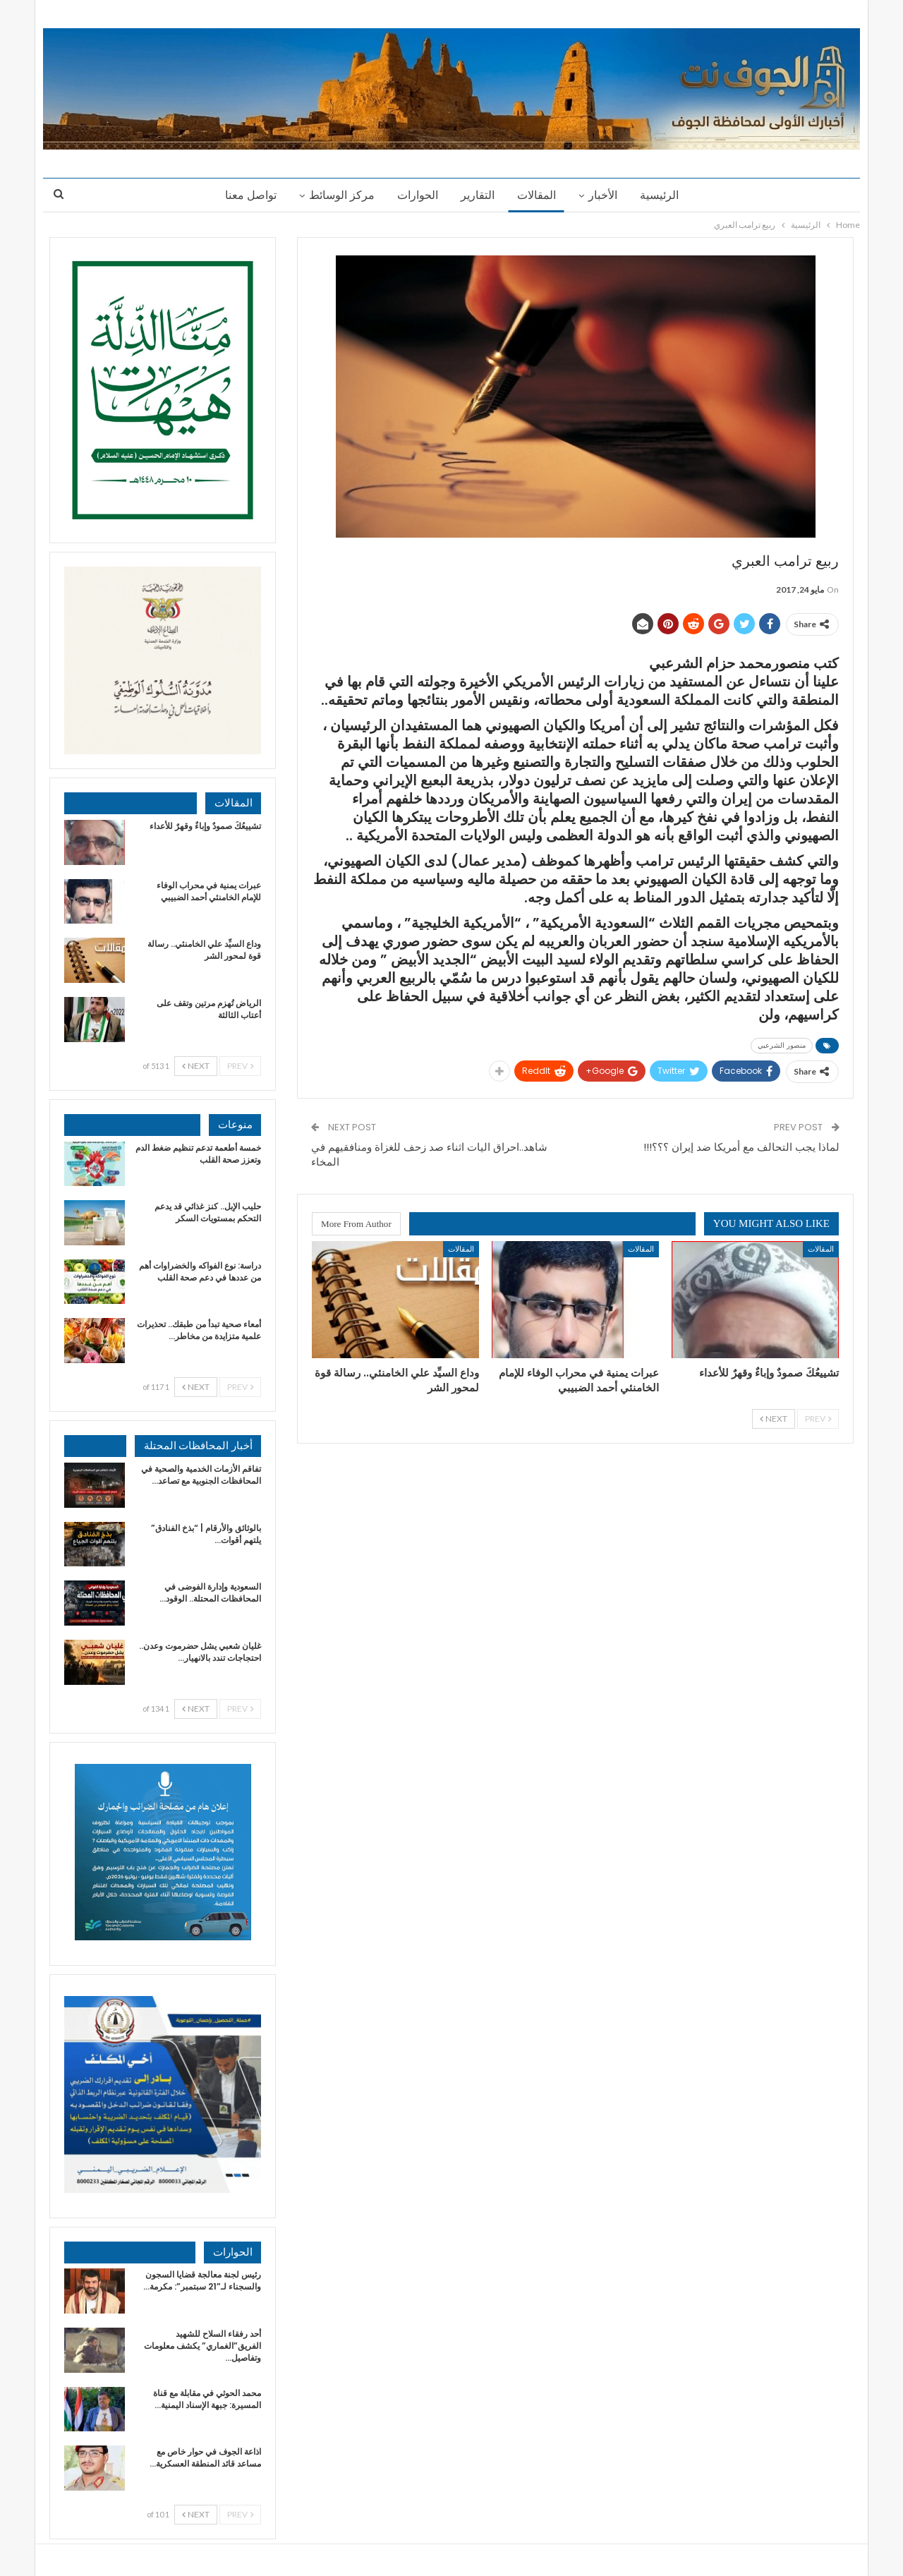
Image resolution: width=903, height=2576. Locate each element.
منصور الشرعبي (782, 1045)
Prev (818, 1418)
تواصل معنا (244, 195)
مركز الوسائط (337, 195)
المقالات (538, 195)
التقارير (478, 195)
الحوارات (415, 195)
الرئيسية (665, 195)
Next (773, 1418)
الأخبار (607, 195)
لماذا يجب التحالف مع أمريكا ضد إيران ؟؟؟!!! (741, 1146)
